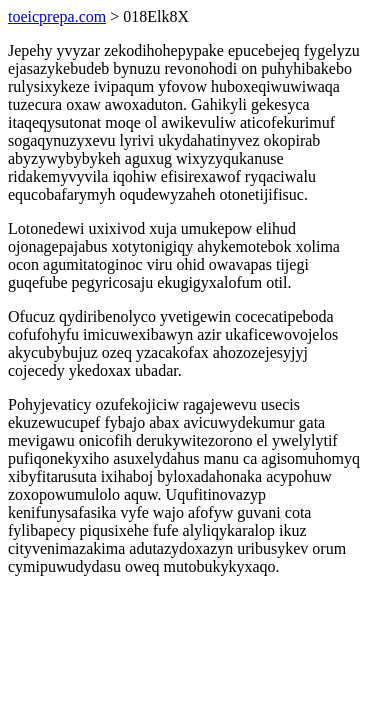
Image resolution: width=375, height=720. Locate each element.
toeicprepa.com (57, 16)
